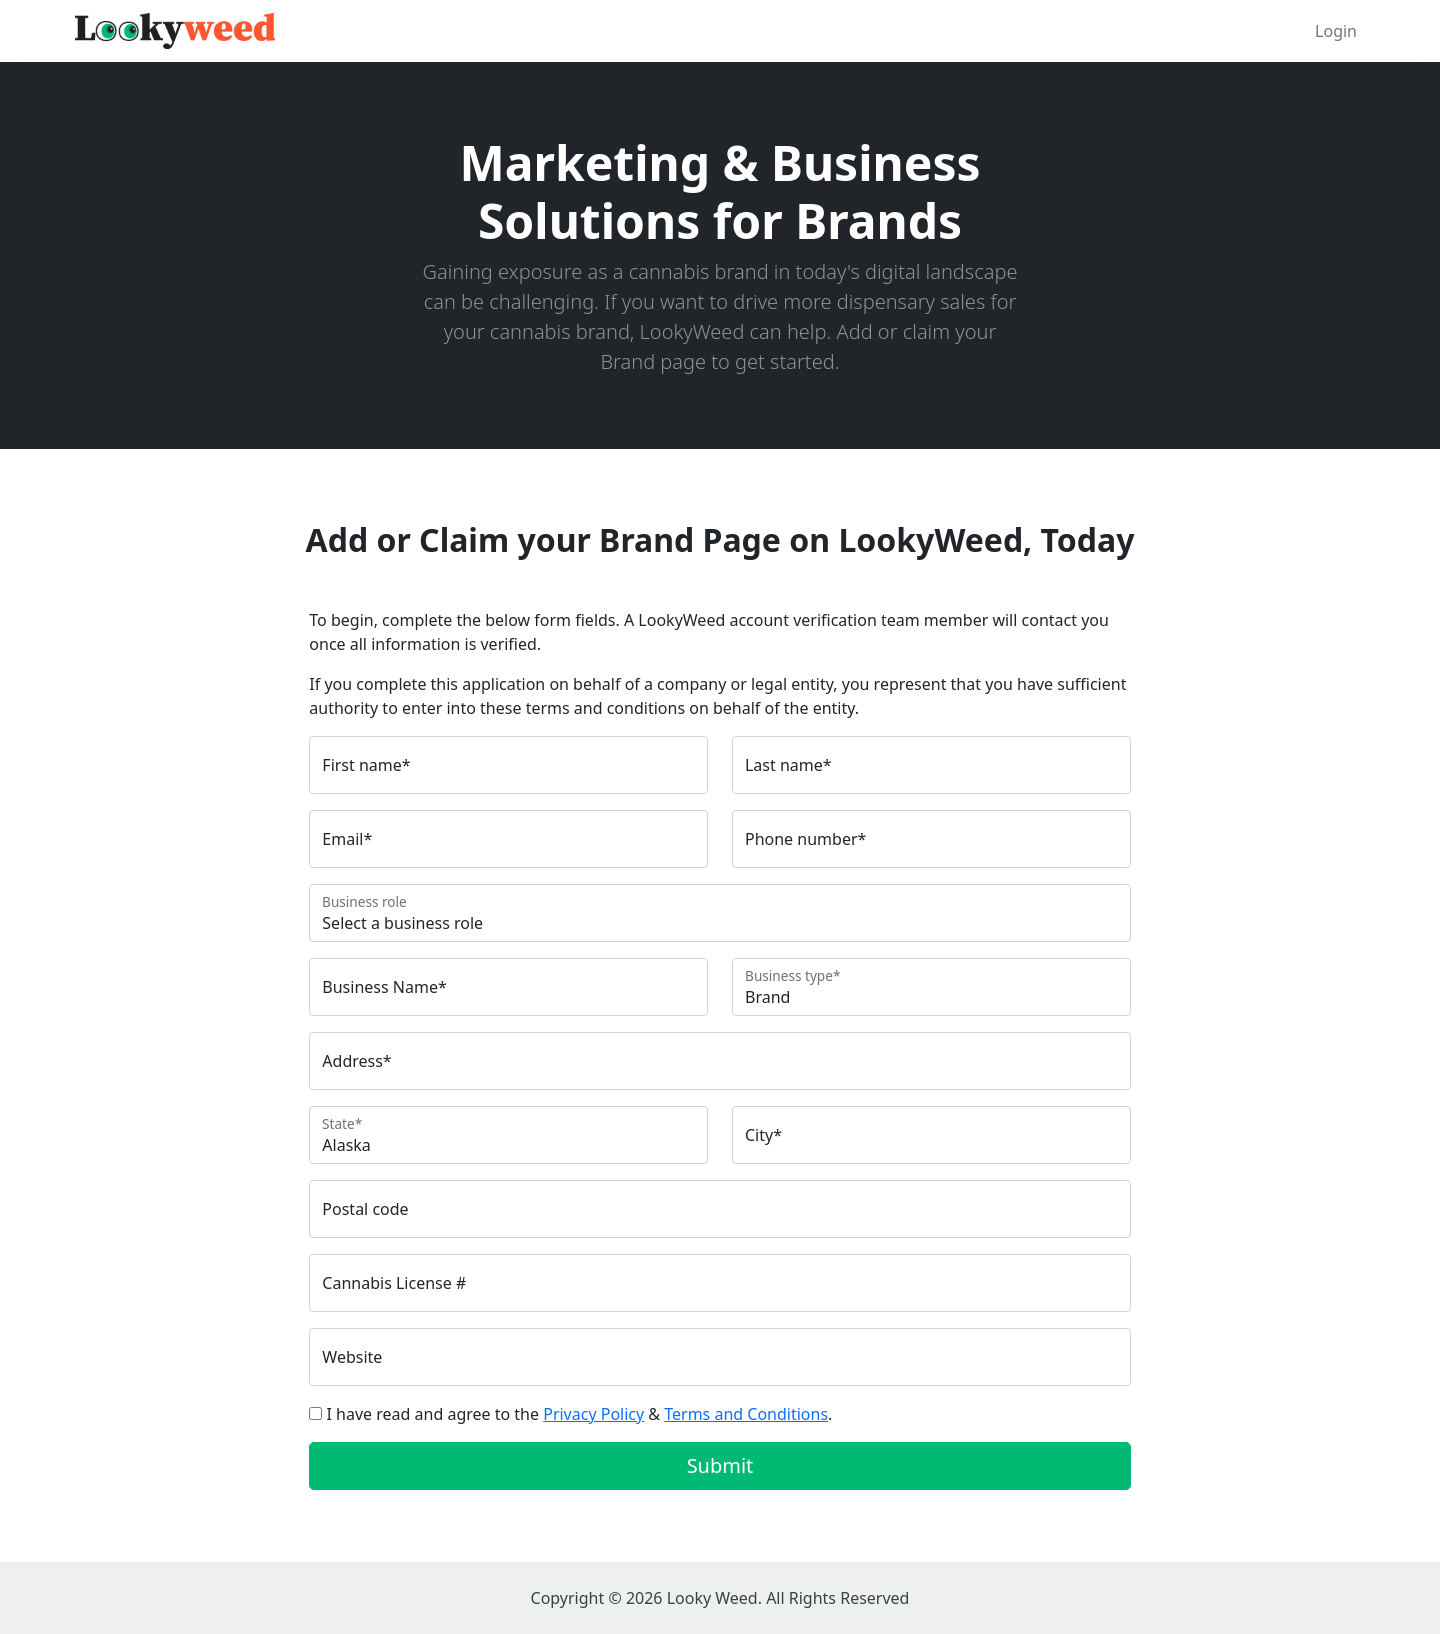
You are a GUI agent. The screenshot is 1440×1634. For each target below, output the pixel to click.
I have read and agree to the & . (580, 1414)
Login (1336, 31)
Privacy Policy (593, 1414)
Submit (720, 1465)
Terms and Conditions (746, 1414)
